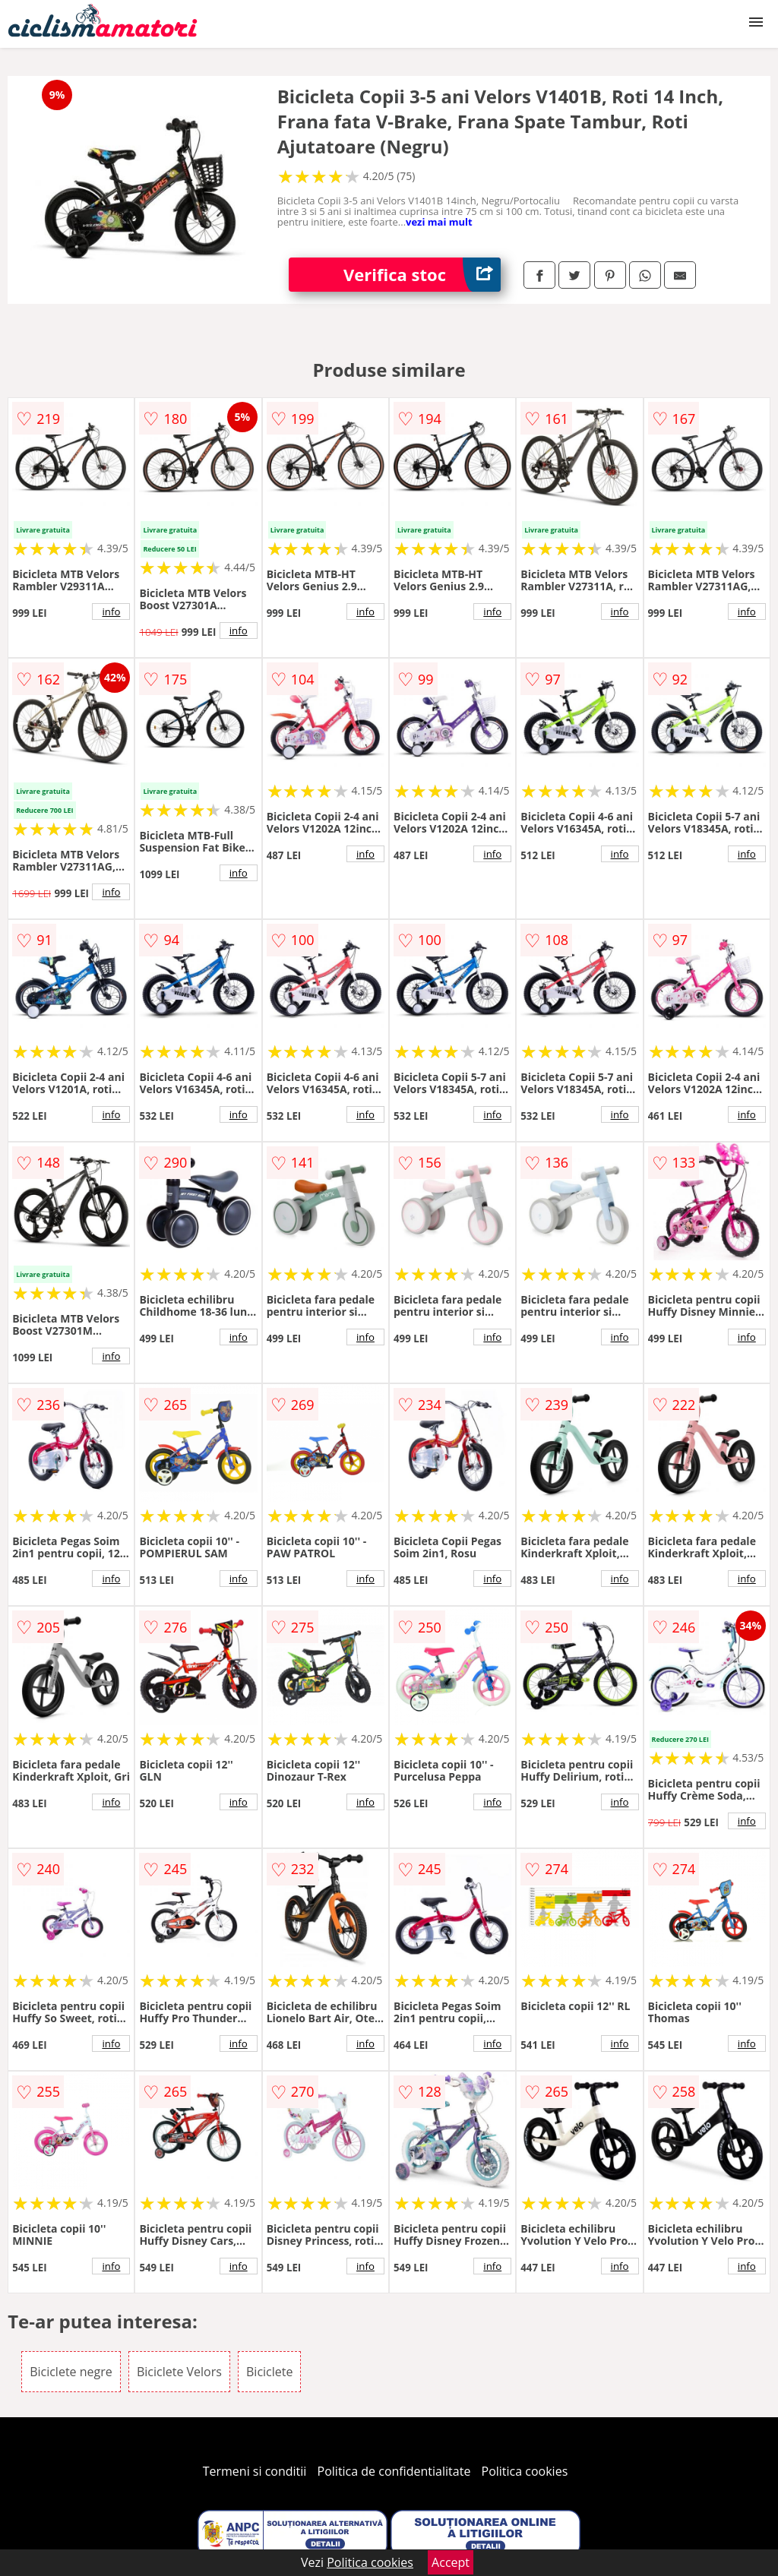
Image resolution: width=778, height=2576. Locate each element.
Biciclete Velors (179, 2371)
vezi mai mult (439, 222)
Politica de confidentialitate (394, 2471)
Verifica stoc (422, 275)
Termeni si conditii (255, 2471)
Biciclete (269, 2371)
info (111, 611)
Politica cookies (525, 2471)
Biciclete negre (71, 2371)
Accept (451, 2562)
